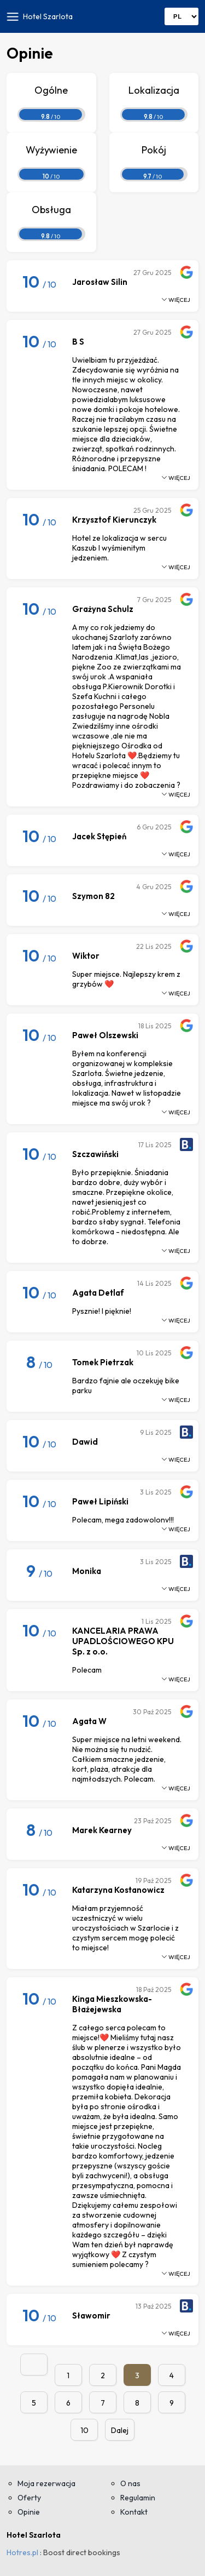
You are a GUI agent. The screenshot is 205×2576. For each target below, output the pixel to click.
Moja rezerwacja (46, 2483)
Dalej (119, 2430)
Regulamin (137, 2498)
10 (84, 2430)
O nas (130, 2483)
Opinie (28, 2512)
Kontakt (134, 2512)
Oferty (29, 2498)
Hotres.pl (22, 2552)
